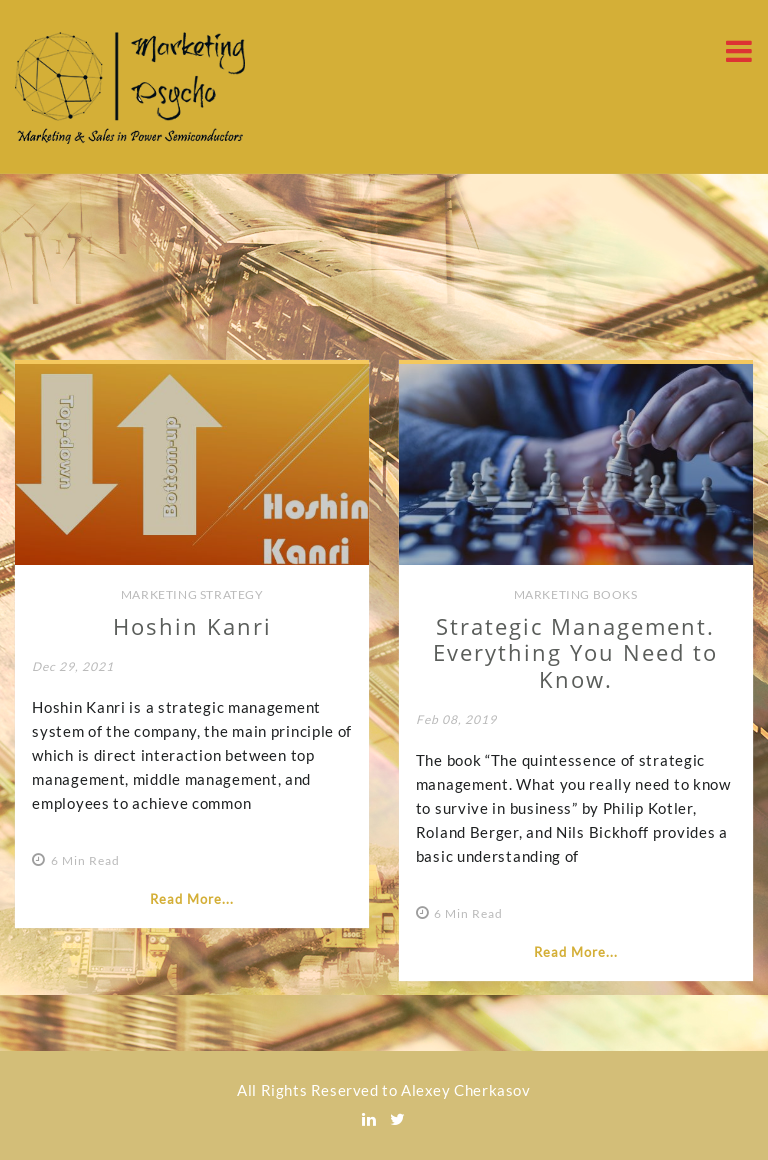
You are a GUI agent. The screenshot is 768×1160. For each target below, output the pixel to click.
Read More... (192, 899)
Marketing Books (576, 594)
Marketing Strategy (192, 594)
